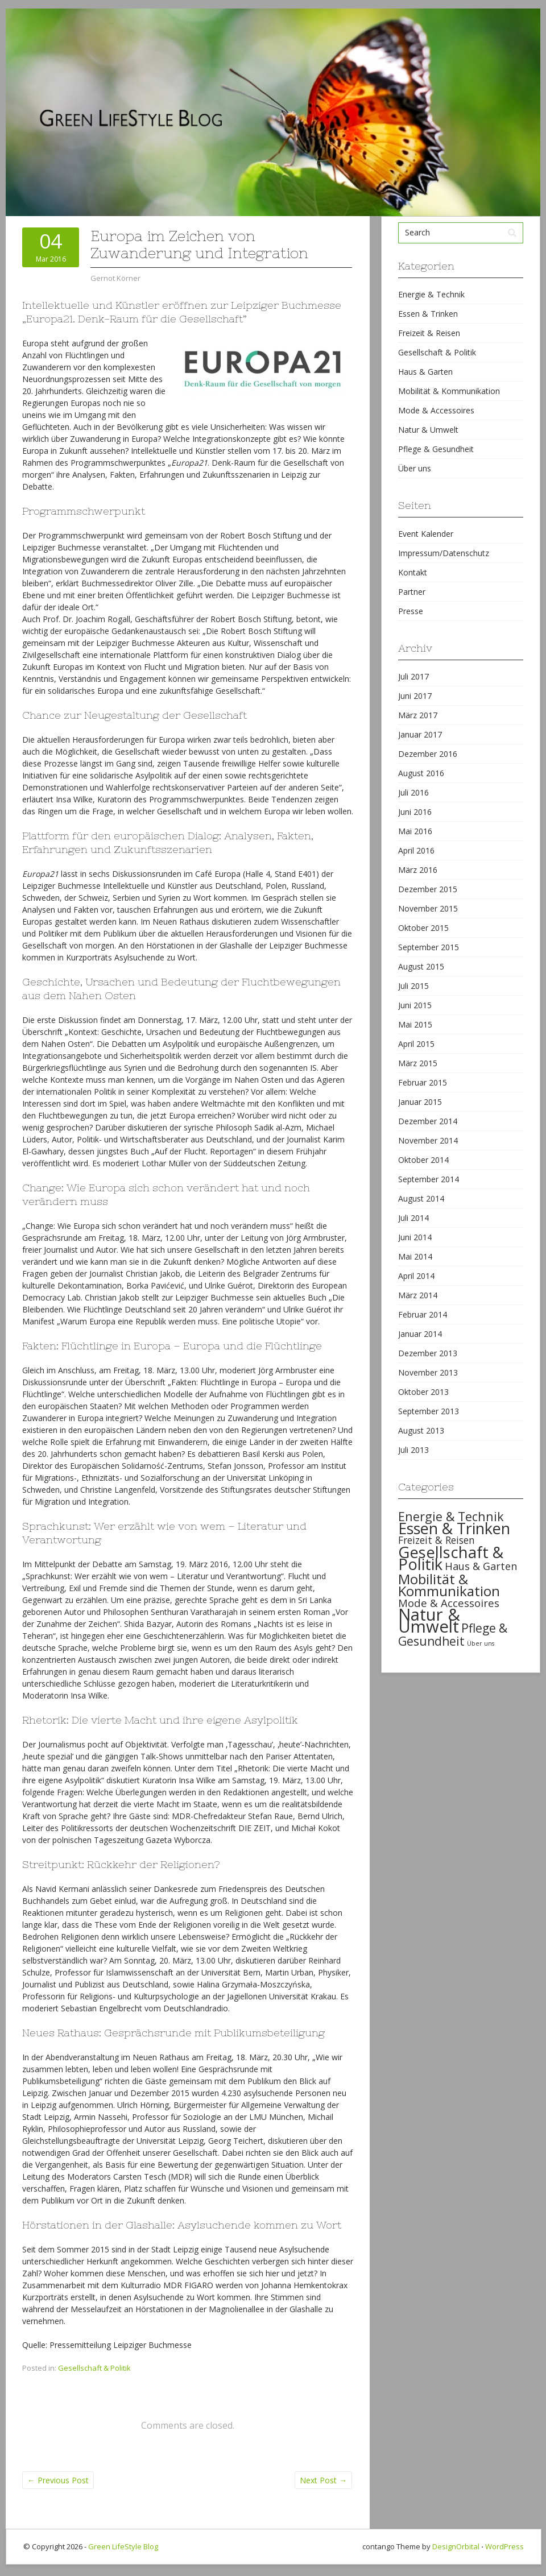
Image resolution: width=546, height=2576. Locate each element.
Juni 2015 (415, 1005)
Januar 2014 (420, 1333)
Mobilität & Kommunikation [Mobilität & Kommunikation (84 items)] (449, 1584)
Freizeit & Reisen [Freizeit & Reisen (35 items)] (436, 1540)
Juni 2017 (415, 695)
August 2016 (421, 773)
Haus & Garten (425, 371)
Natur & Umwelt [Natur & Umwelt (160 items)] (429, 1620)
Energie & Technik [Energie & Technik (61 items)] (451, 1516)
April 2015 (416, 1043)
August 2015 (421, 966)
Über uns (414, 468)
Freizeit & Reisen (429, 333)
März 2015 (417, 1063)
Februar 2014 (422, 1314)
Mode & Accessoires (436, 410)
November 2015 (428, 908)
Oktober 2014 (423, 1159)
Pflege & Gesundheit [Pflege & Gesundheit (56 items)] (452, 1634)
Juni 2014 (415, 1237)
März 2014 (417, 1295)
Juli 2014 (413, 1217)
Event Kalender (425, 533)
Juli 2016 (413, 792)
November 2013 (428, 1372)
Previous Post (58, 2480)
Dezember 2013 (427, 1353)
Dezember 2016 (427, 753)
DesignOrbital (455, 2546)
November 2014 (428, 1140)
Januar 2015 (420, 1101)
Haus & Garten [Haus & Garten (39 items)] (481, 1566)
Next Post (323, 2480)
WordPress (504, 2546)
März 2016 (417, 869)
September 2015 (428, 947)
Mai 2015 (415, 1024)
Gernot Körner (115, 278)
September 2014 (428, 1179)
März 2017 (417, 715)
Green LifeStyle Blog (123, 2546)
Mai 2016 (415, 831)
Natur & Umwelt (428, 429)
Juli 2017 (413, 676)
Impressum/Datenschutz (443, 553)
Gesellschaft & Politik (94, 2368)
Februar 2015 (422, 1082)
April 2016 (416, 850)
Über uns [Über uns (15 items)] (480, 1643)
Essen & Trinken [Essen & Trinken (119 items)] (454, 1528)
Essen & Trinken (428, 313)
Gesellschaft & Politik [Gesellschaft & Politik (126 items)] (450, 1558)
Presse (410, 611)
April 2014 (416, 1275)
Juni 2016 (415, 811)
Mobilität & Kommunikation (449, 391)
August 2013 (421, 1430)
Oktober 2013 (423, 1391)
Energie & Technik (431, 294)
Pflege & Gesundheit (436, 449)
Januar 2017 (420, 734)
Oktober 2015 (423, 927)
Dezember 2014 (427, 1121)
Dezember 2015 (427, 889)
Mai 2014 (415, 1256)
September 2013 (428, 1411)
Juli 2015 (413, 985)
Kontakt (412, 572)
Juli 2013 (413, 1449)
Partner (411, 591)
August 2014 (421, 1198)
